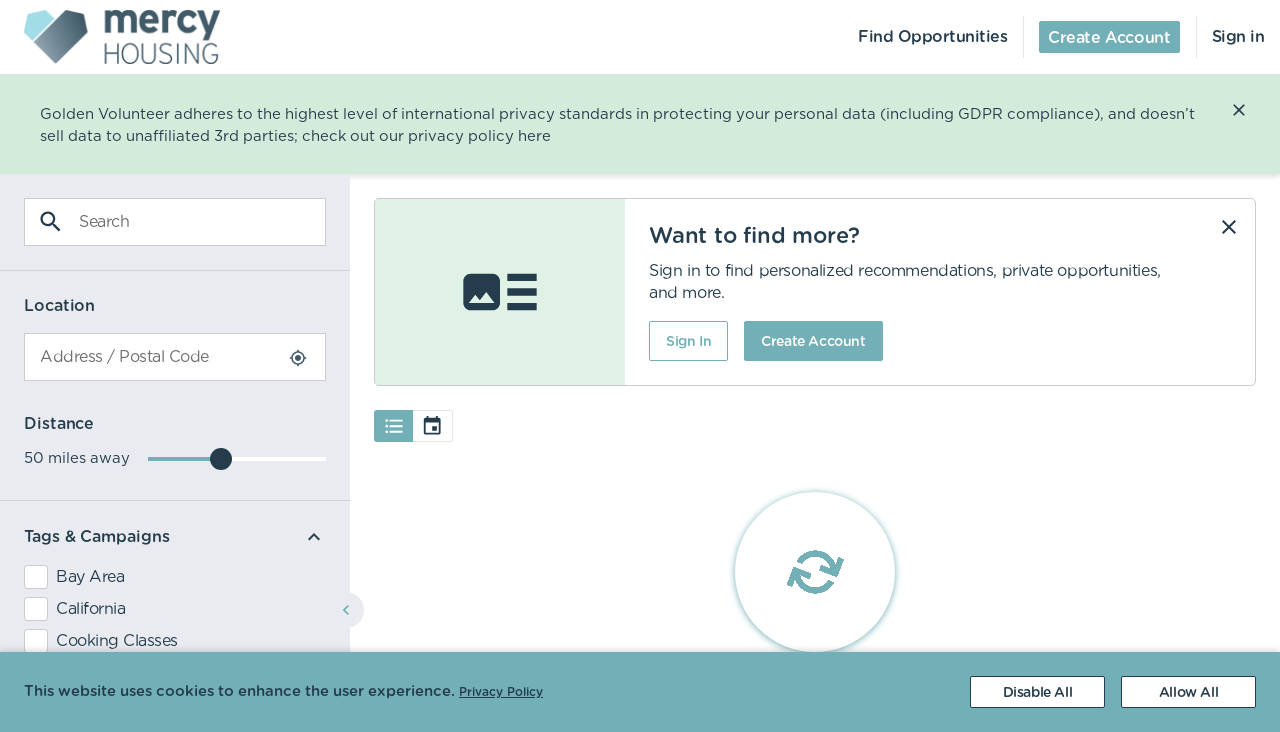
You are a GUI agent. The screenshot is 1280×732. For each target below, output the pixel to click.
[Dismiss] (1229, 227)
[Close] (1239, 110)
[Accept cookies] (1188, 692)
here (534, 136)
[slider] (221, 459)
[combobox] (175, 357)
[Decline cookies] (1037, 692)
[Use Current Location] (298, 358)
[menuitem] (110, 37)
